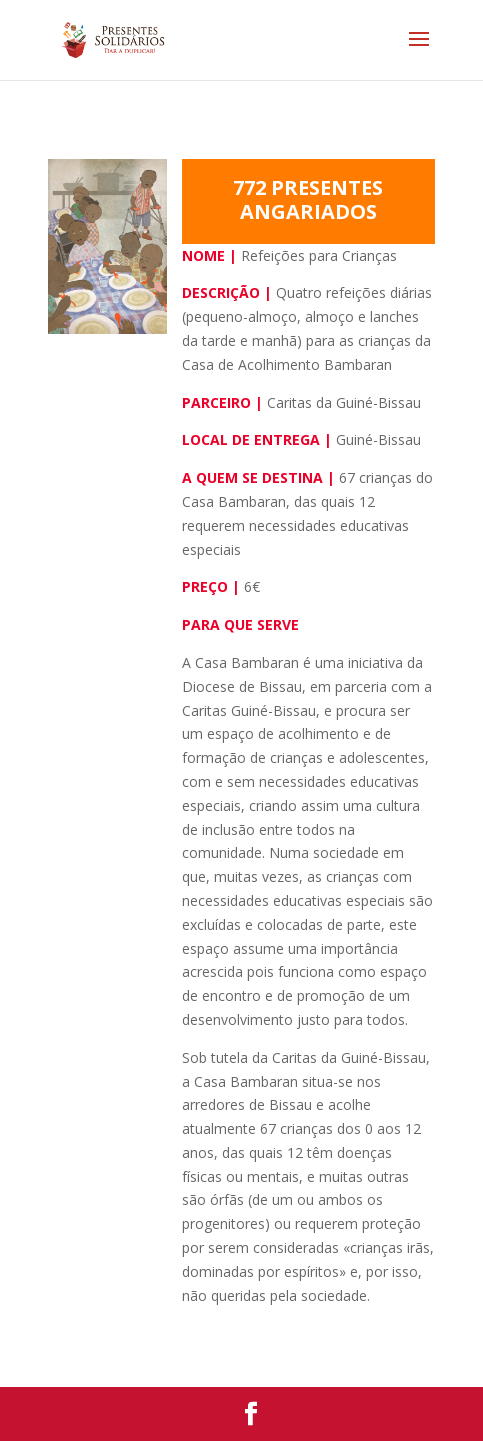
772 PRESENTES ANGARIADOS (308, 199)
